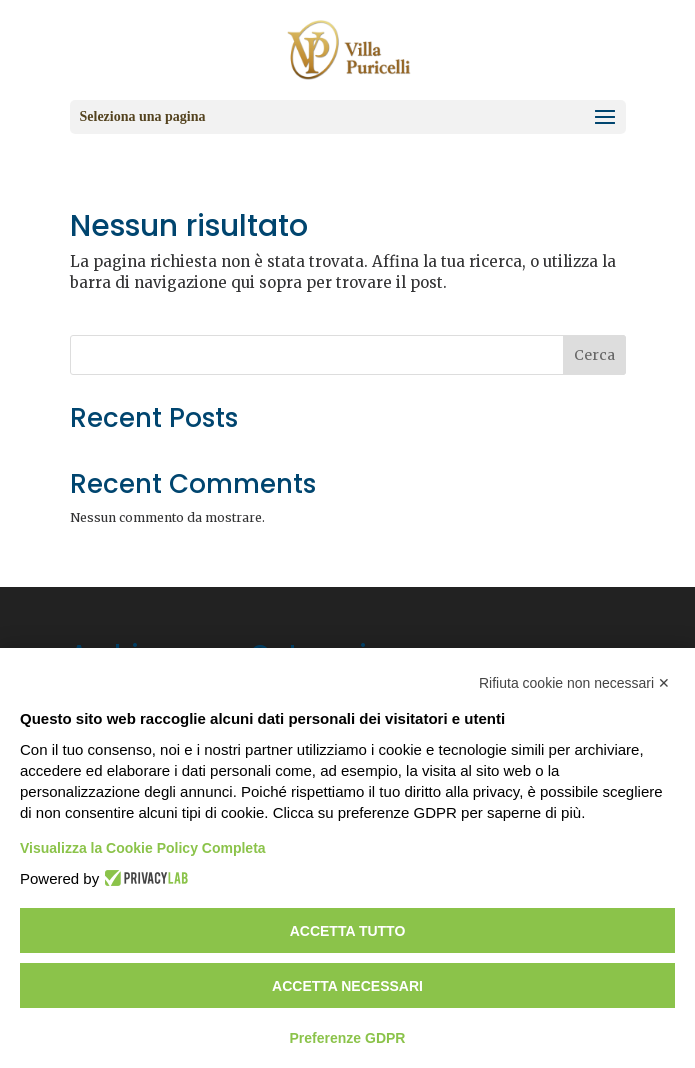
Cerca (594, 355)
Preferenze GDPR (348, 1038)
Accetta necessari (347, 986)
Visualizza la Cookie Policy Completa (143, 848)
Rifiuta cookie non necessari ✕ (574, 683)
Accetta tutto (348, 931)
